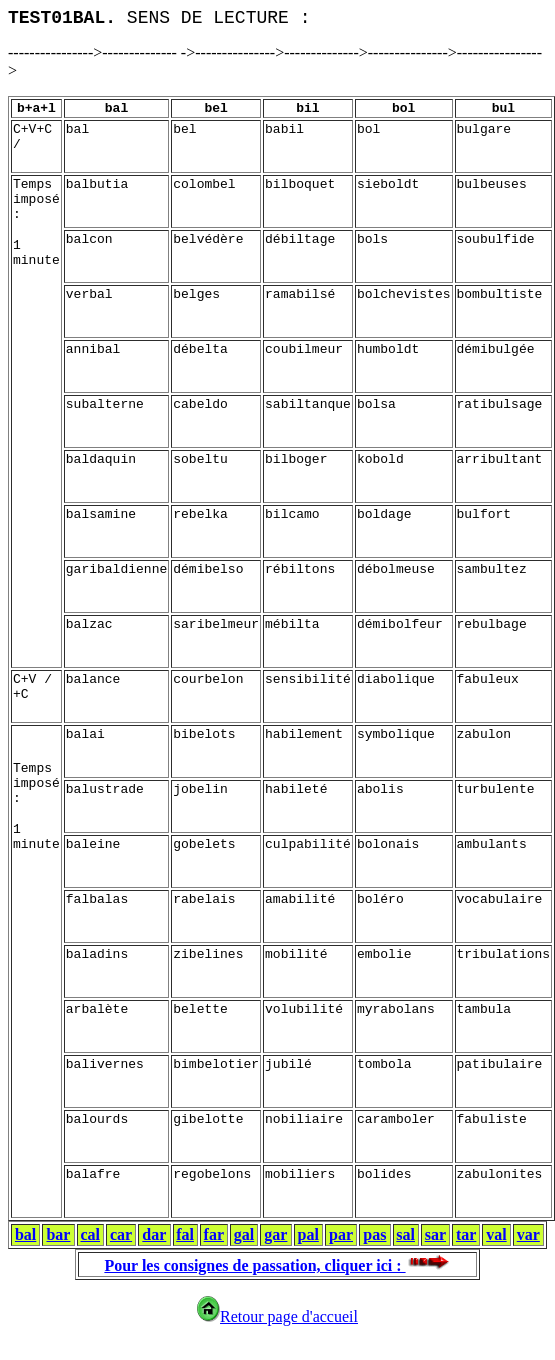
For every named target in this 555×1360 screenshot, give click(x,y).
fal (185, 1234)
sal (405, 1234)
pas (374, 1234)
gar (275, 1234)
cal (90, 1234)
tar (466, 1234)
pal (308, 1234)
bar (58, 1234)
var (528, 1234)
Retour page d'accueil (277, 1316)
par (341, 1234)
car (121, 1234)
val (496, 1234)
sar (435, 1234)
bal (25, 1234)
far (214, 1234)
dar (154, 1234)
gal (244, 1234)
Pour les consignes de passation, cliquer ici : (277, 1265)
